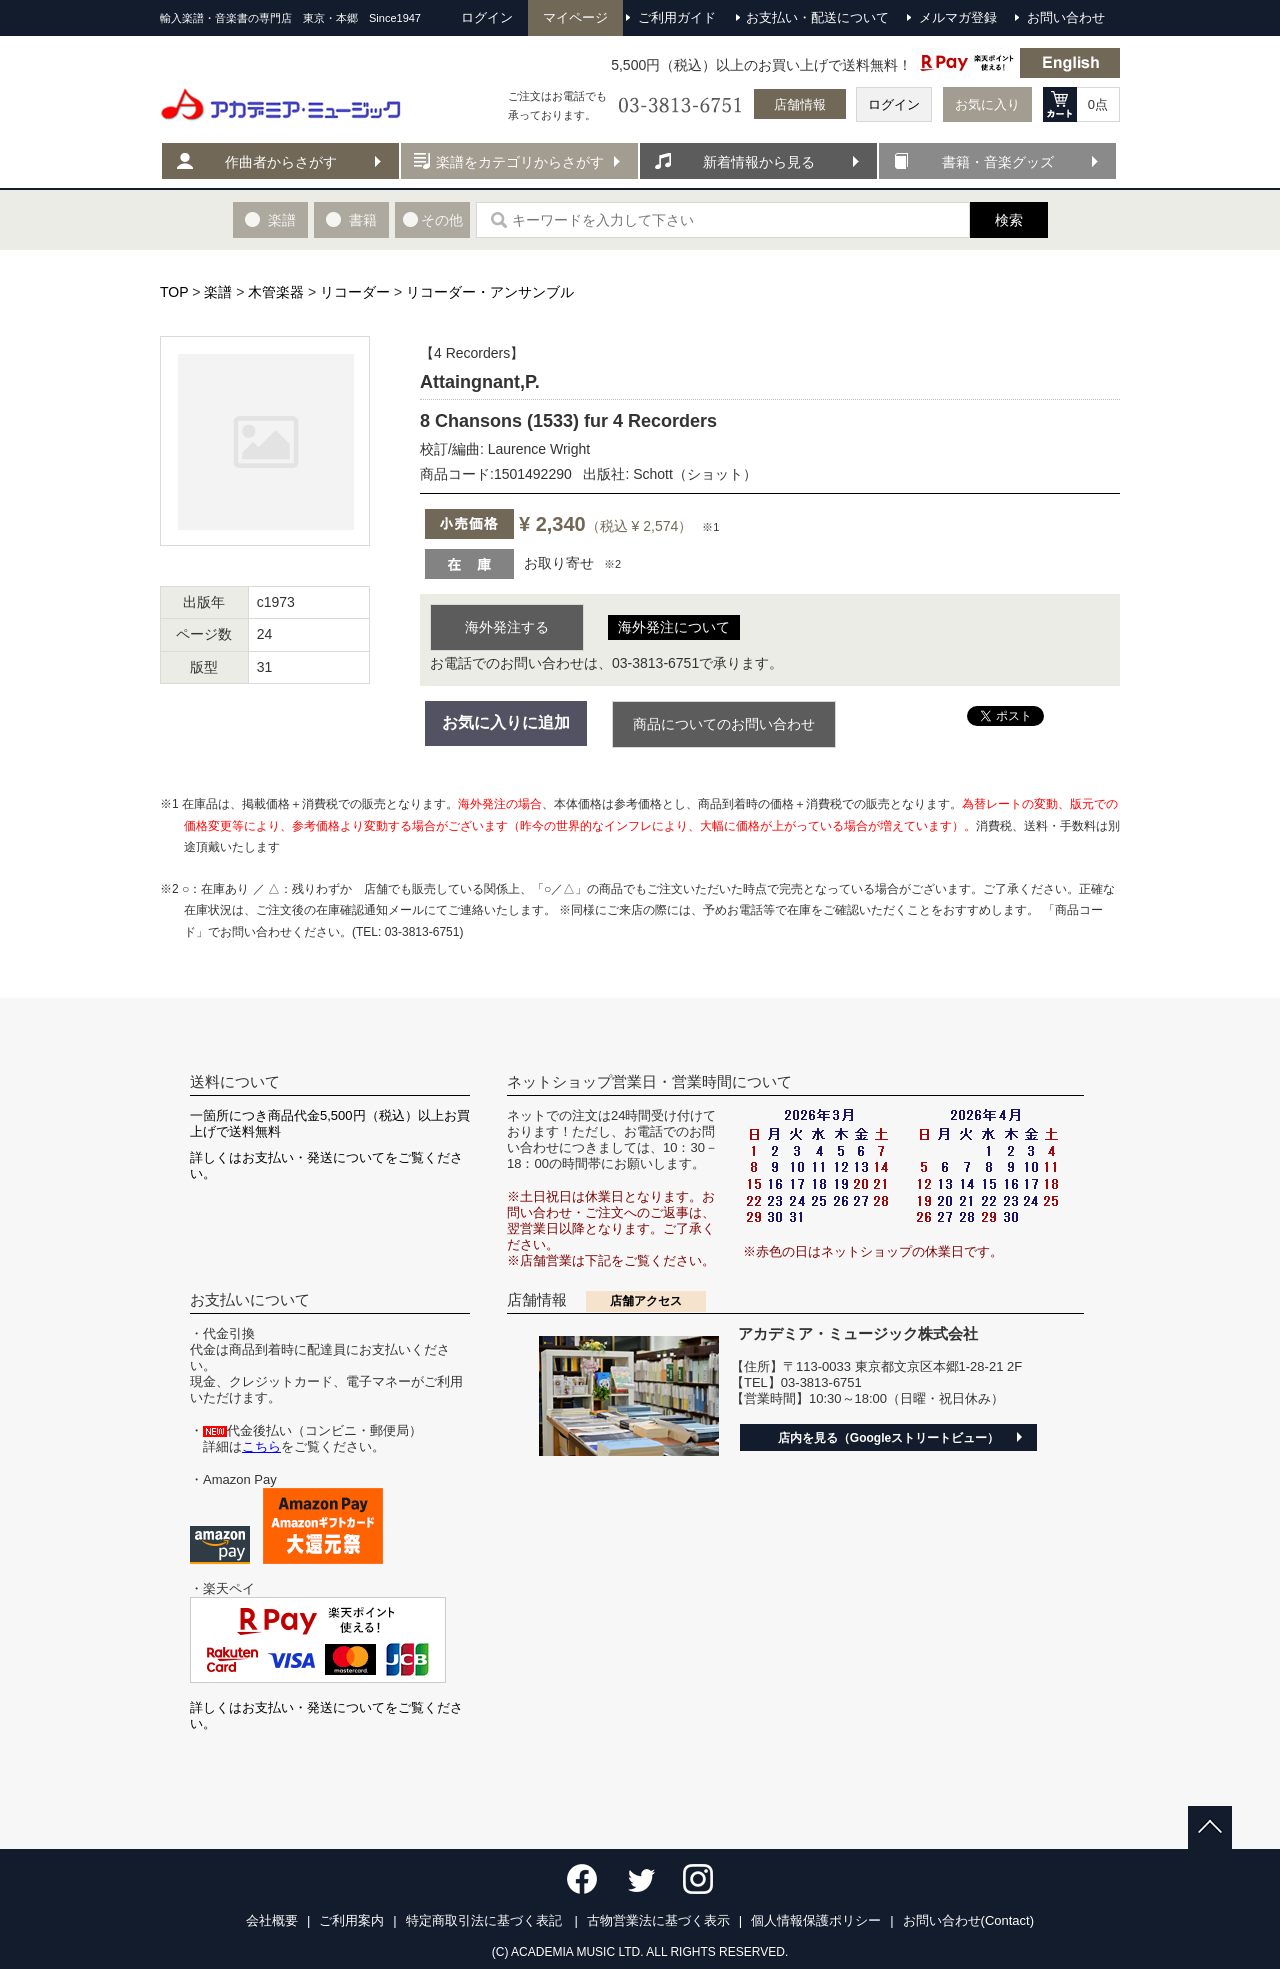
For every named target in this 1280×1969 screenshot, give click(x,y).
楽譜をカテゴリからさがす (520, 162)
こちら (261, 1446)
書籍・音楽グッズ (998, 162)
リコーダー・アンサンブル (490, 292)
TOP (174, 292)
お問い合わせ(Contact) (968, 1920)
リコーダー (355, 292)
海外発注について (674, 627)
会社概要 (272, 1920)
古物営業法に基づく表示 (658, 1920)
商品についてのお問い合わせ (724, 724)
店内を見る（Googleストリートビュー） (888, 1438)
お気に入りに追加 (506, 722)
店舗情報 (800, 104)
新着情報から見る (759, 162)
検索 (1009, 220)
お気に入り (987, 104)
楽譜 (218, 292)
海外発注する (507, 627)
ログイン (894, 104)
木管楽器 (276, 292)
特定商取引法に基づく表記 (486, 1920)
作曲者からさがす (281, 162)
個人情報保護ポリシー (816, 1920)
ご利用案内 (351, 1920)
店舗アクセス (646, 1301)
